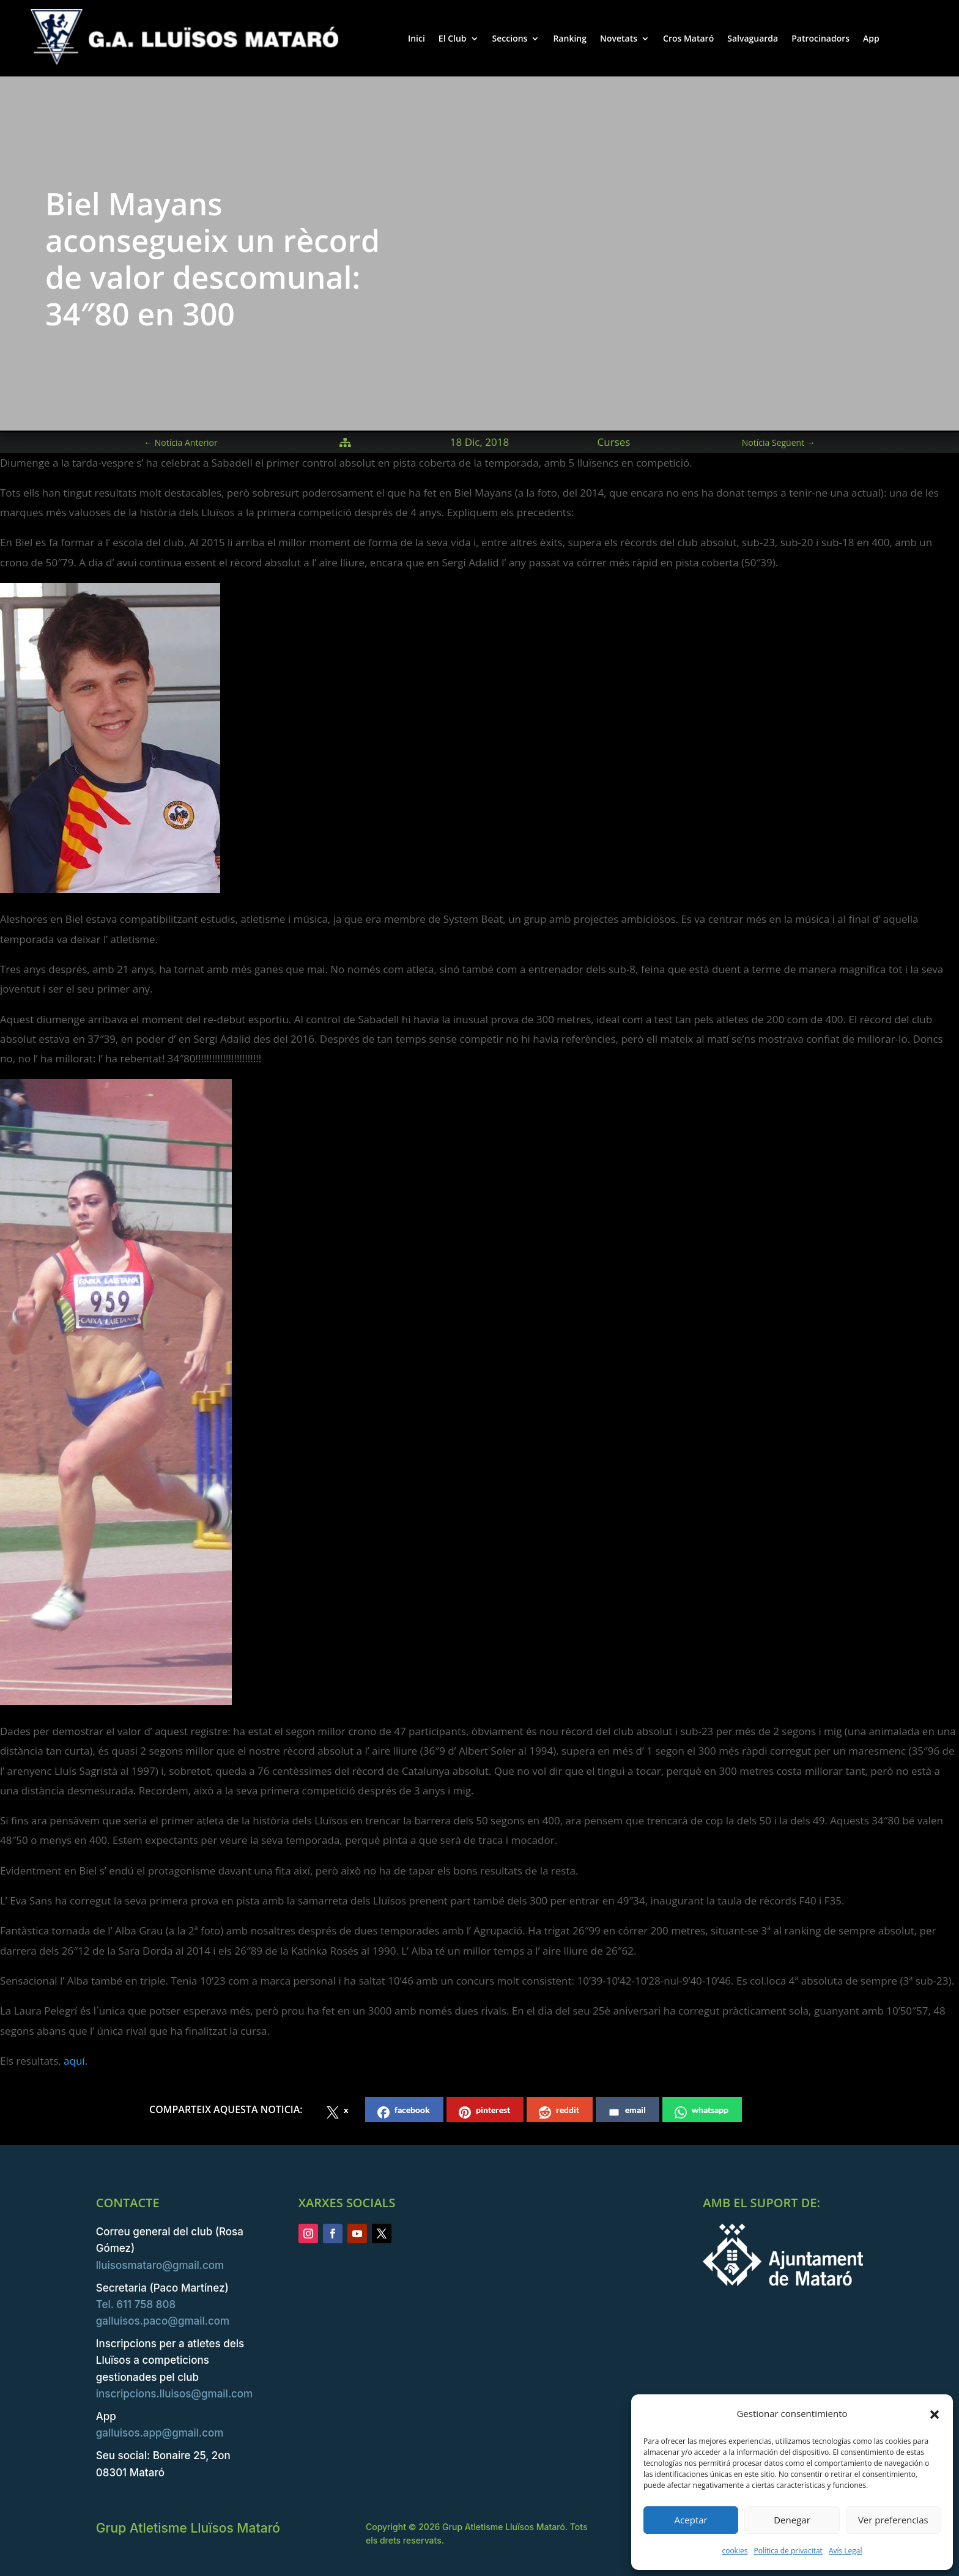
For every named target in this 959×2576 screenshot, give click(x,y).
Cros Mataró (688, 38)
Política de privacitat (788, 2550)
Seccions (510, 38)
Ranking (570, 38)
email (627, 2111)
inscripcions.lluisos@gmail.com (174, 2394)
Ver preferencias (893, 2520)
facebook (403, 2111)
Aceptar (691, 2520)
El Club (453, 38)
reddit (559, 2111)
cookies (734, 2550)
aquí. (75, 2061)
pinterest (484, 2111)
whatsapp (701, 2111)
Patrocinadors (820, 38)
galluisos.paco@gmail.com (162, 2321)
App (871, 38)
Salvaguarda (752, 38)
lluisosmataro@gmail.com (160, 2265)
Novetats (618, 38)
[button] (934, 2414)
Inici (416, 38)
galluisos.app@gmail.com (160, 2433)
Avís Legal (845, 2550)
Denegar (792, 2520)
